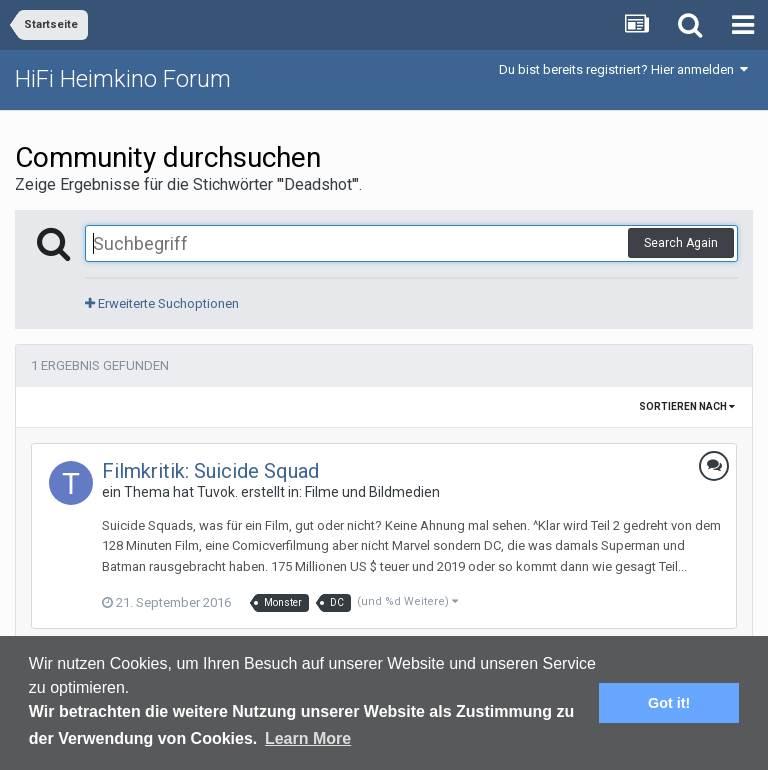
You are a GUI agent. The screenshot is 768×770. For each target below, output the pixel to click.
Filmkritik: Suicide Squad (210, 471)
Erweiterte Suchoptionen (162, 303)
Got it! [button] (669, 703)
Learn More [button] (308, 738)
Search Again (681, 243)
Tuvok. (217, 492)
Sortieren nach (687, 406)
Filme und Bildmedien (372, 492)
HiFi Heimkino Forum (123, 79)
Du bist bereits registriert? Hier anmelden (623, 69)
